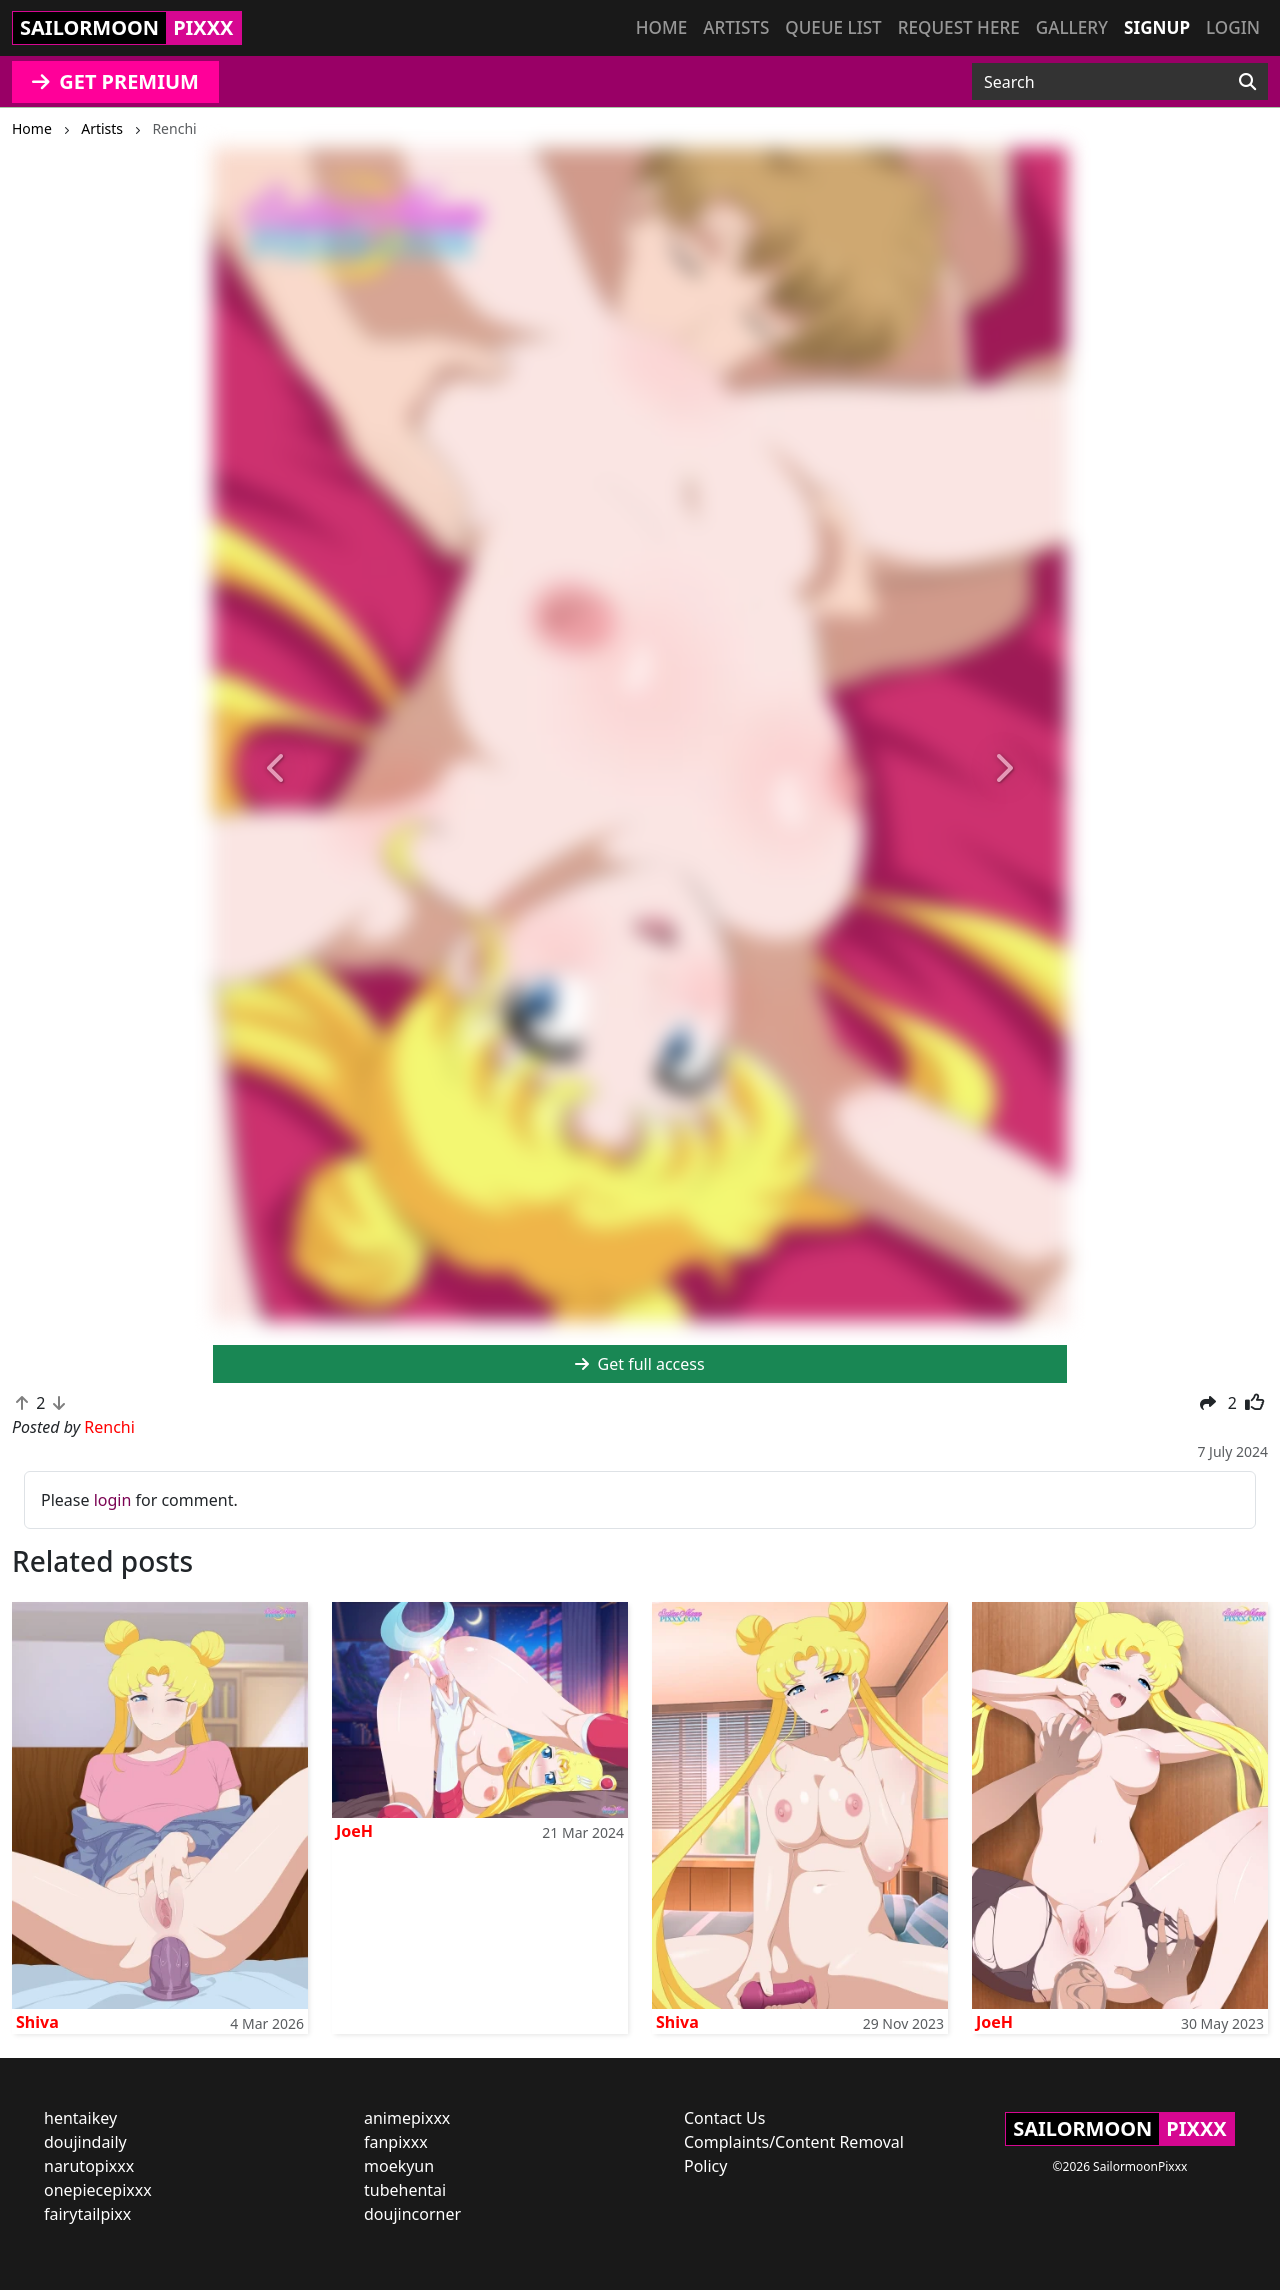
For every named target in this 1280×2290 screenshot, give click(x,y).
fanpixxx (396, 2142)
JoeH (354, 1831)
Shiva (37, 2022)
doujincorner (412, 2214)
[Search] (1247, 82)
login (113, 1500)
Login (1233, 27)
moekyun (399, 2166)
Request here (959, 27)
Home (661, 27)
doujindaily (85, 2142)
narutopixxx (89, 2166)
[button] (277, 769)
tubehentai (405, 2190)
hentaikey (80, 2118)
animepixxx (407, 2118)
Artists (736, 27)
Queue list (833, 27)
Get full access (639, 1364)
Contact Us (724, 2118)
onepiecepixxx (98, 2190)
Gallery (1072, 27)
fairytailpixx (87, 2214)
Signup (1157, 27)
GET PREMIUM (115, 81)
